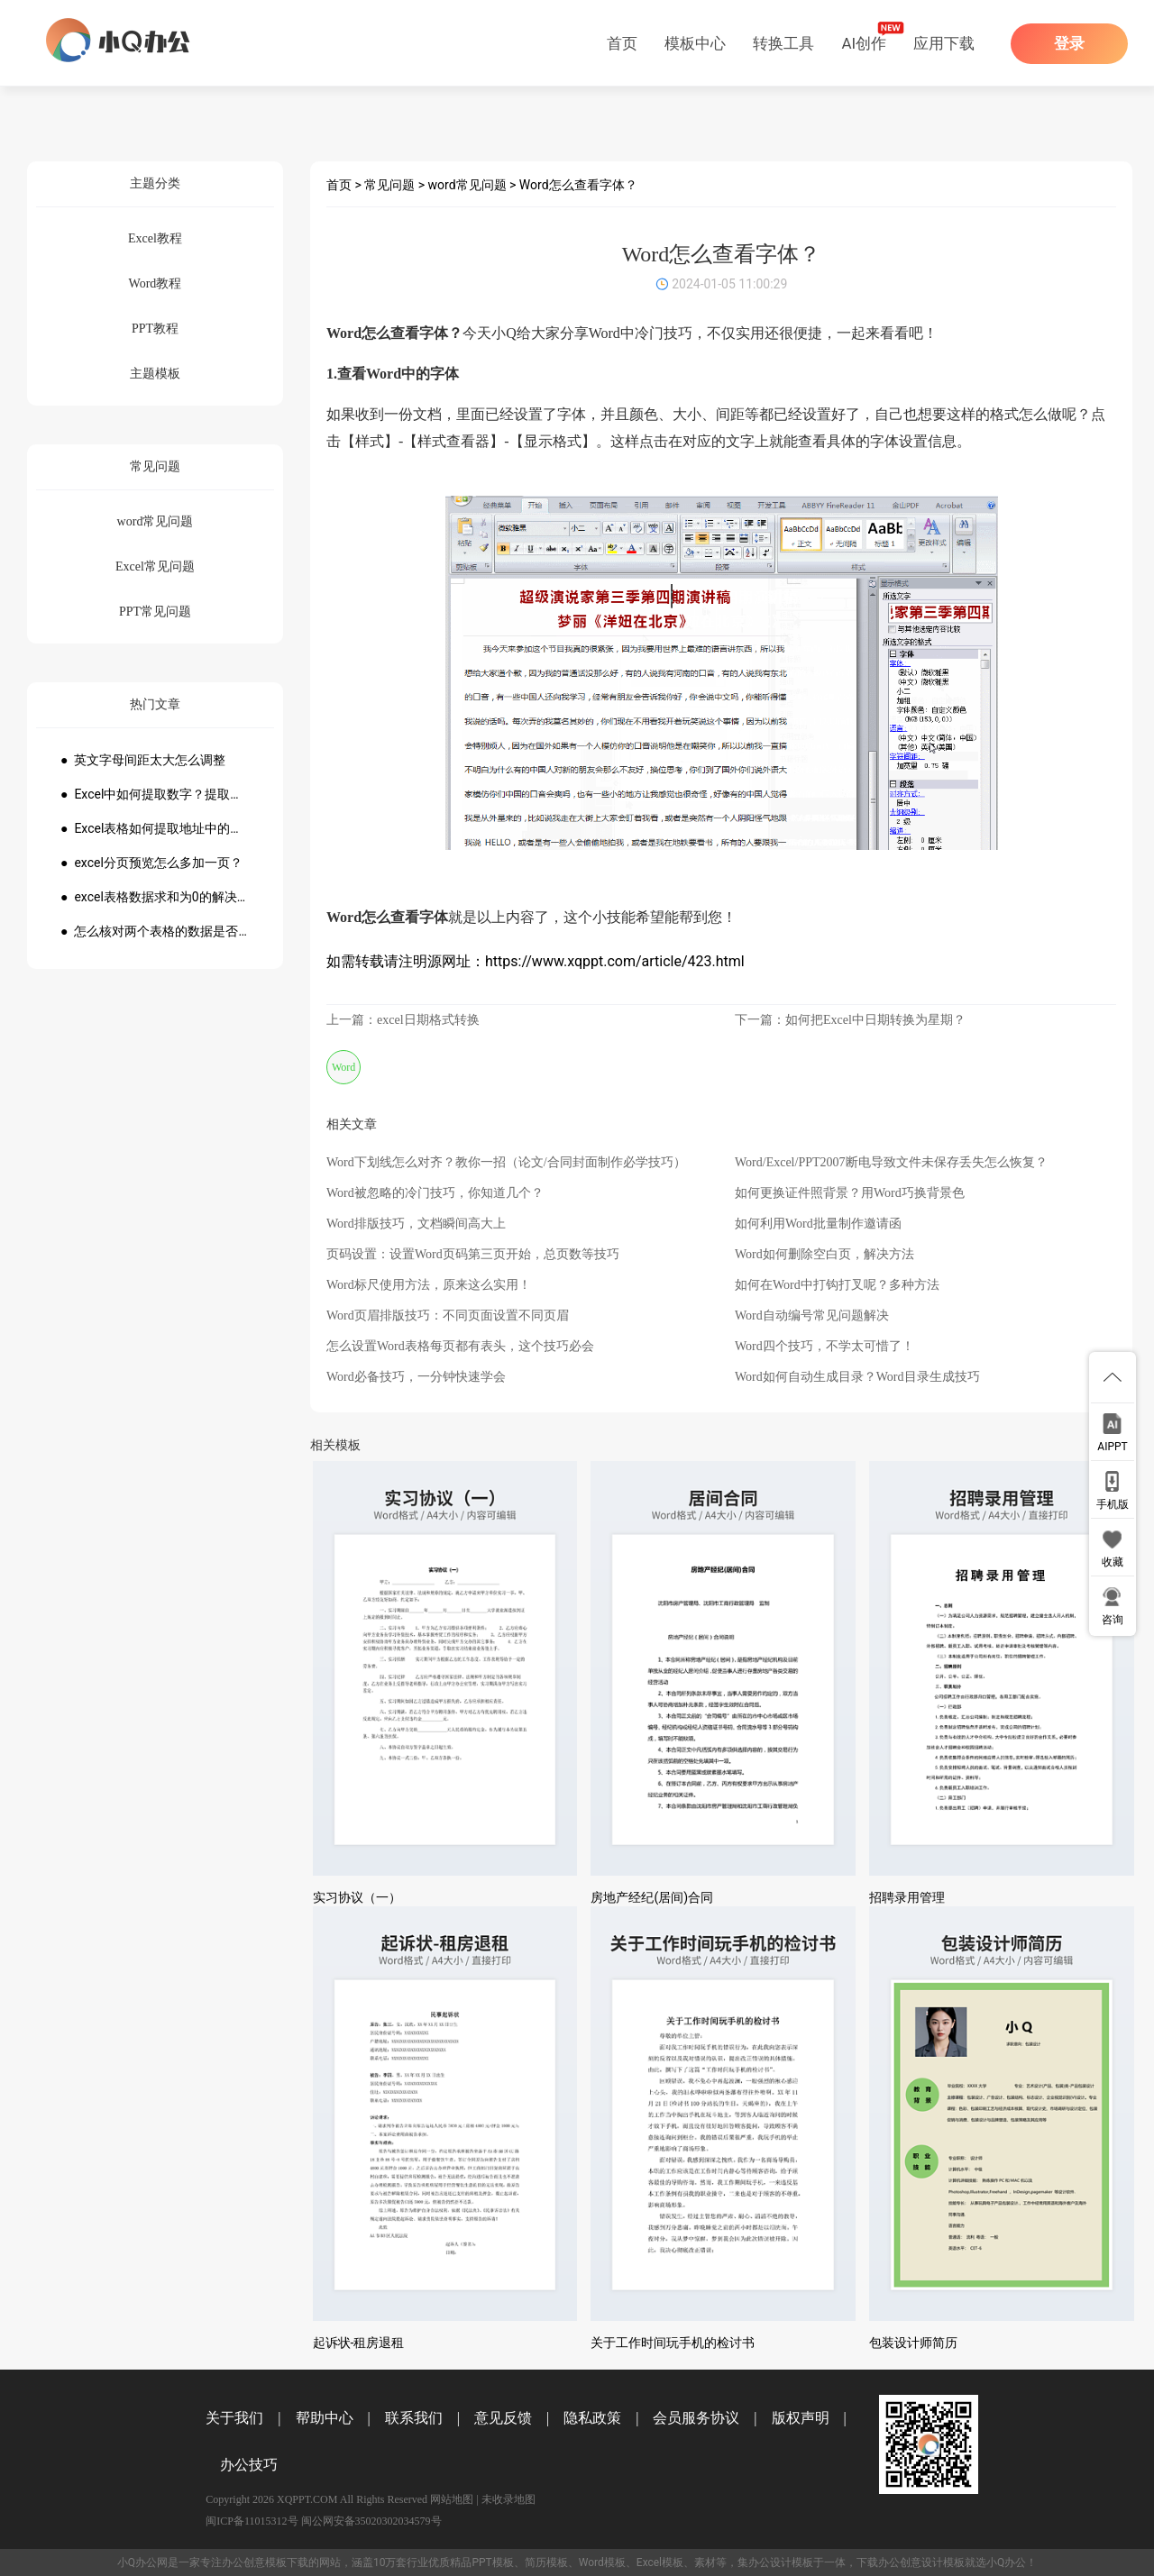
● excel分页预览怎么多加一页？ (151, 862)
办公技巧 (249, 2464)
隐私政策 (592, 2417)
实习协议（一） (357, 1897)
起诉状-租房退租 (359, 2342)
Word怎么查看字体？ (578, 185)
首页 (622, 43)
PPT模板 (492, 2562)
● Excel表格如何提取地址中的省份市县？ (155, 828)
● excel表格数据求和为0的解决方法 (155, 897)
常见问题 (389, 185)
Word (343, 1067)
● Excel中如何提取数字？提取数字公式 (155, 794)
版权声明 (800, 2417)
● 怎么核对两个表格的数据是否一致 (155, 931)
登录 (1069, 43)
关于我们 (234, 2417)
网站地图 (451, 2499)
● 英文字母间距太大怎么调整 (142, 760)
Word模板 (602, 2562)
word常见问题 (467, 185)
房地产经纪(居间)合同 (652, 1897)
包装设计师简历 (913, 2342)
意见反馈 (503, 2417)
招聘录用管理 (907, 1897)
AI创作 (863, 43)
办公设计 (770, 2562)
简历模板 (546, 2562)
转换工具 (783, 43)
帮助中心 (324, 2417)
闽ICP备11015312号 (252, 2521)
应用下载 (944, 43)
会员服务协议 (696, 2417)
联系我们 (414, 2417)
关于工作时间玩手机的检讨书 (673, 2342)
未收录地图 (508, 2499)
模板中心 (695, 43)
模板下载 (286, 2562)
